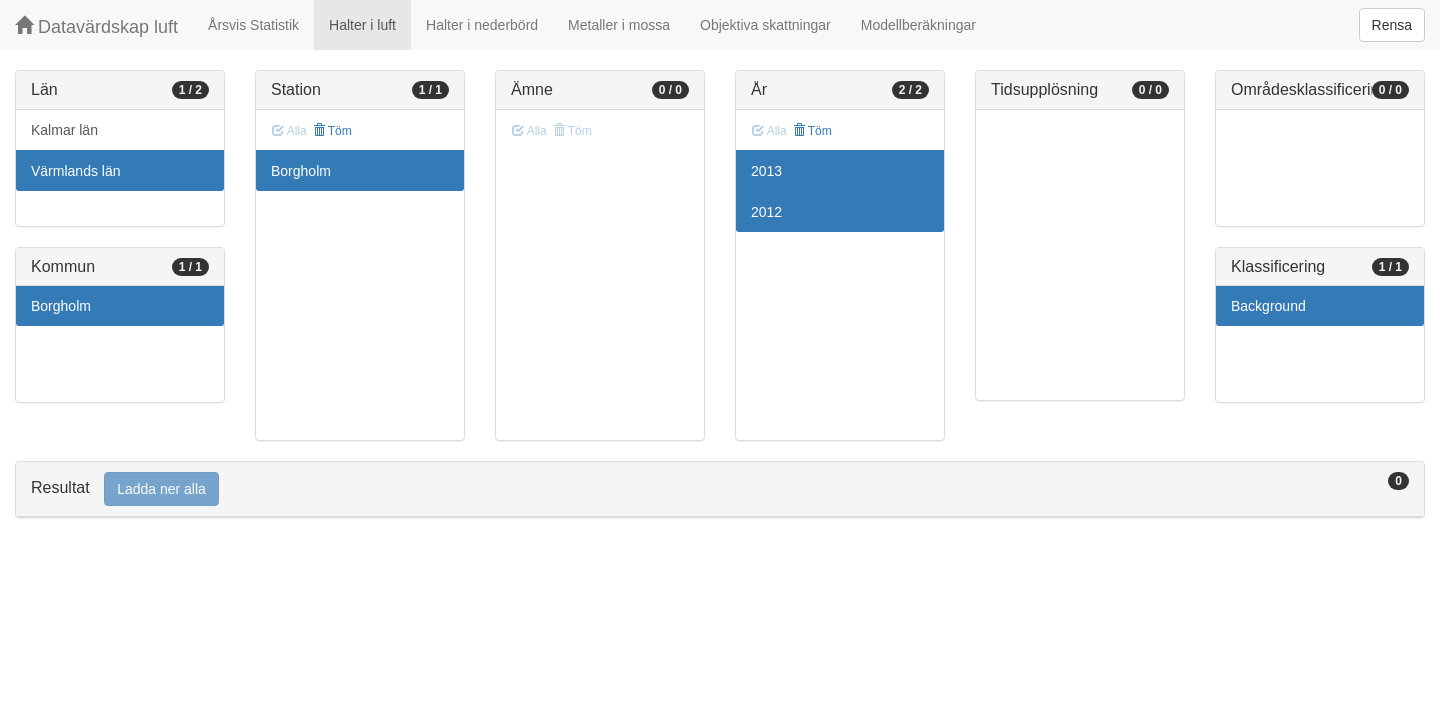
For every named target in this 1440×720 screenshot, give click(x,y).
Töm (332, 131)
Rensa (1392, 25)
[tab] (720, 489)
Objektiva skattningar (765, 25)
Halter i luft (362, 25)
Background (1268, 306)
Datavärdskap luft (96, 26)
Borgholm (61, 306)
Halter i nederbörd (482, 25)
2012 (766, 212)
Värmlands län (76, 171)
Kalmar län (64, 130)
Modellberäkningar (918, 25)
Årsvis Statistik (253, 25)
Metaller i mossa (619, 25)
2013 (766, 171)
